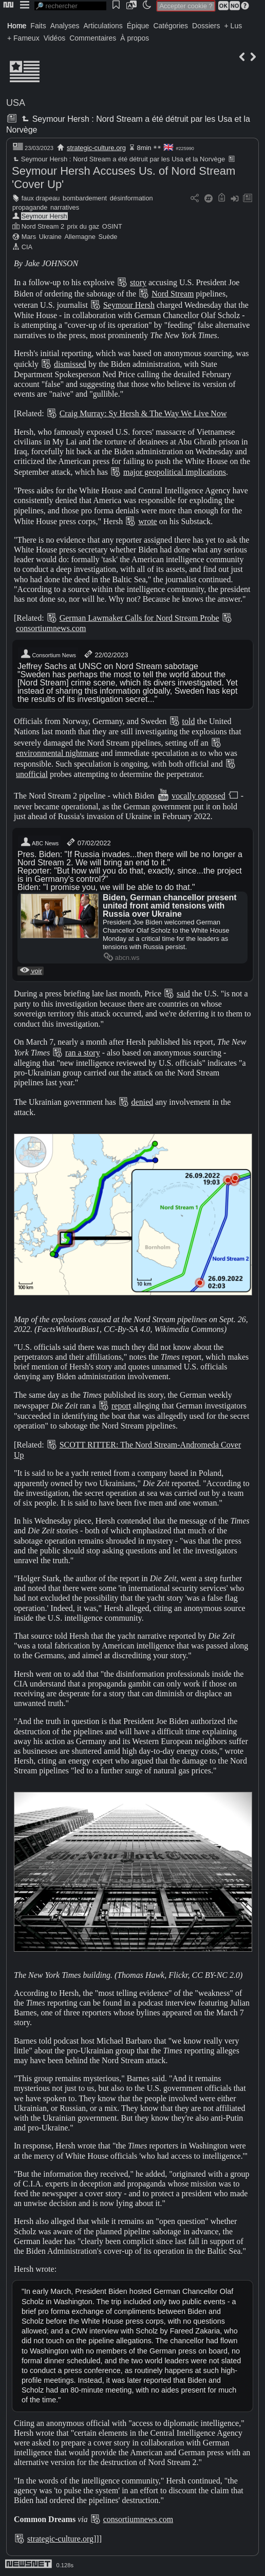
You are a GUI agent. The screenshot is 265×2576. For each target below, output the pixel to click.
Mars (29, 236)
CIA (27, 247)
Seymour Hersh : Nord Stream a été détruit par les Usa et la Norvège (118, 159)
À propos (134, 38)
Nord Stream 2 (43, 226)
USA (15, 103)
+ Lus (233, 26)
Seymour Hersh (44, 216)
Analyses (65, 26)
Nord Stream (173, 293)
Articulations (103, 26)
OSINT (112, 226)
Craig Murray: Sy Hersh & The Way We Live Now (143, 413)
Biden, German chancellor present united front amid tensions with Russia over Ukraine (170, 905)
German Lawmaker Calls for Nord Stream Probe (139, 618)
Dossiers (206, 26)
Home (16, 26)
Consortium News (48, 654)
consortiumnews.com (51, 628)
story (138, 282)
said (183, 993)
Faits (38, 26)
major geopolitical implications (174, 472)
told (188, 721)
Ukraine (50, 236)
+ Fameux (23, 38)
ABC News (39, 842)
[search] (70, 6)
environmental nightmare (57, 753)
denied (142, 1102)
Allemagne (79, 236)
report (121, 1405)
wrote (147, 521)
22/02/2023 (105, 654)
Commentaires (92, 38)
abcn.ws (121, 957)
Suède (107, 236)
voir (30, 971)
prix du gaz (83, 226)
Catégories (170, 26)
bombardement (85, 198)
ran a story (82, 1052)
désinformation (131, 198)
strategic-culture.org (96, 148)
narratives (64, 207)
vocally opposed (198, 795)
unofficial (32, 774)
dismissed (70, 364)
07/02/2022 (88, 842)
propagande (29, 207)
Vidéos (55, 38)
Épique (138, 26)
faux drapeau (41, 198)
